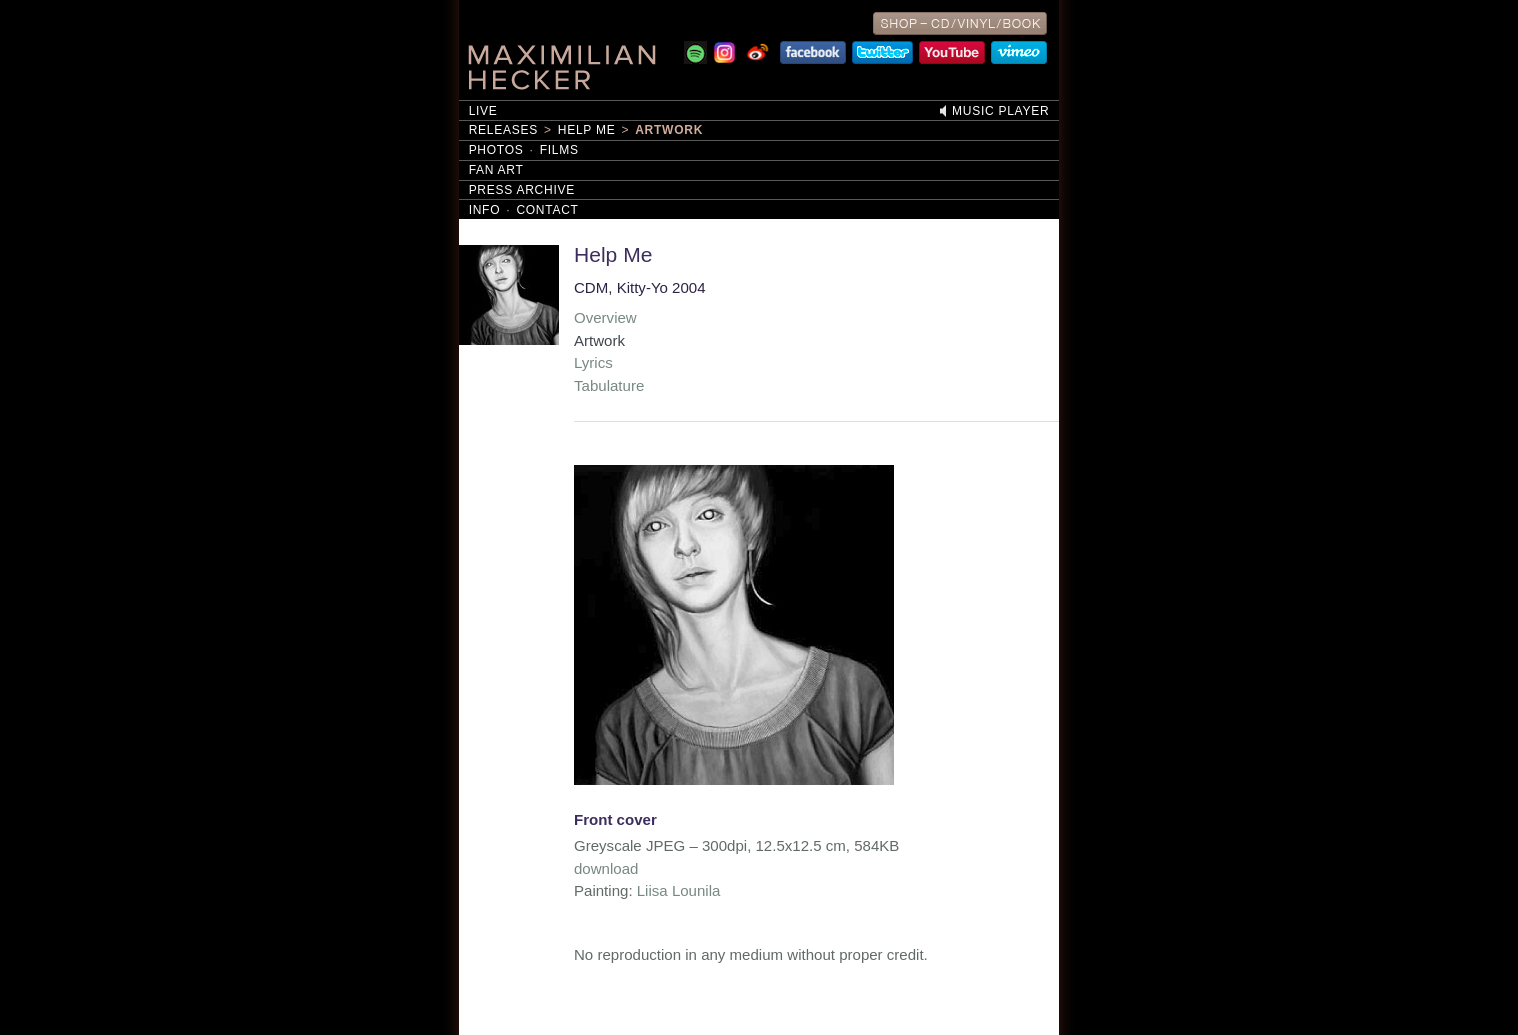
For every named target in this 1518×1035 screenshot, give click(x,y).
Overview (605, 317)
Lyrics (593, 362)
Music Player (1000, 111)
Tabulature (609, 385)
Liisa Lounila (679, 890)
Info (485, 210)
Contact (547, 210)
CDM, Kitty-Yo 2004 (640, 287)
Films (559, 150)
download (606, 868)
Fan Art (496, 170)
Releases (503, 130)
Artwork (669, 130)
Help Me (587, 130)
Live (483, 111)
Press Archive (522, 190)
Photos (496, 150)
